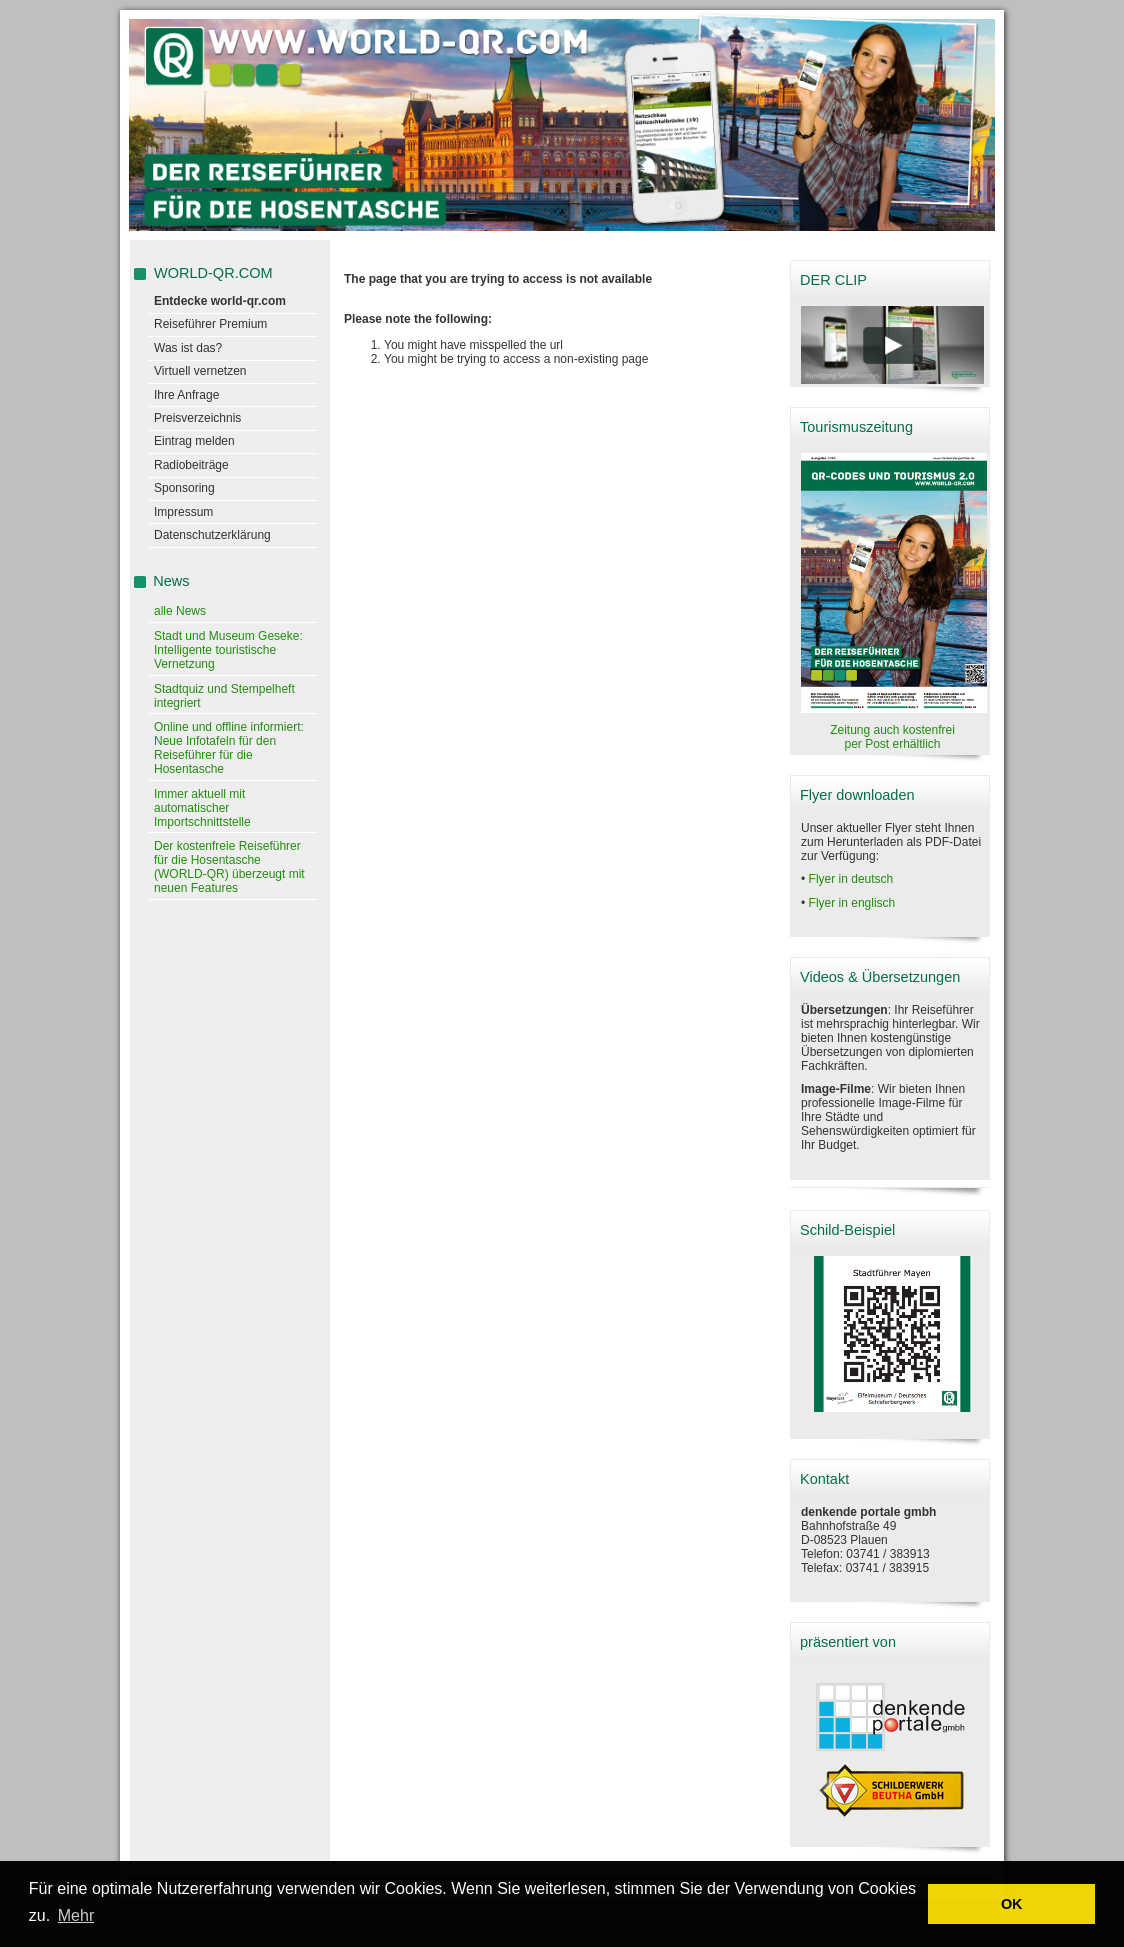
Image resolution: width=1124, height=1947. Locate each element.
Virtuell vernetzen (200, 371)
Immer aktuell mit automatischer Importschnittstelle (202, 808)
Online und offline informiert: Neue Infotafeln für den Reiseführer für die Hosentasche (229, 748)
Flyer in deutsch (851, 879)
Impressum (183, 512)
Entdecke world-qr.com (220, 301)
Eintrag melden (194, 441)
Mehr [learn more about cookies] (76, 1915)
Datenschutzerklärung (212, 535)
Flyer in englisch (852, 903)
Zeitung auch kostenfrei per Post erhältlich (892, 737)
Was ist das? (188, 348)
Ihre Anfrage (186, 395)
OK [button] (1012, 1904)
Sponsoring (184, 488)
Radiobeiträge (191, 465)
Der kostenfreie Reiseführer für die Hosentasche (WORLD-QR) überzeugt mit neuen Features (229, 867)
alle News (180, 611)
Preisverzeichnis (197, 418)
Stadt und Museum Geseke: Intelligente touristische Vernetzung (228, 650)
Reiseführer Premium (210, 324)
